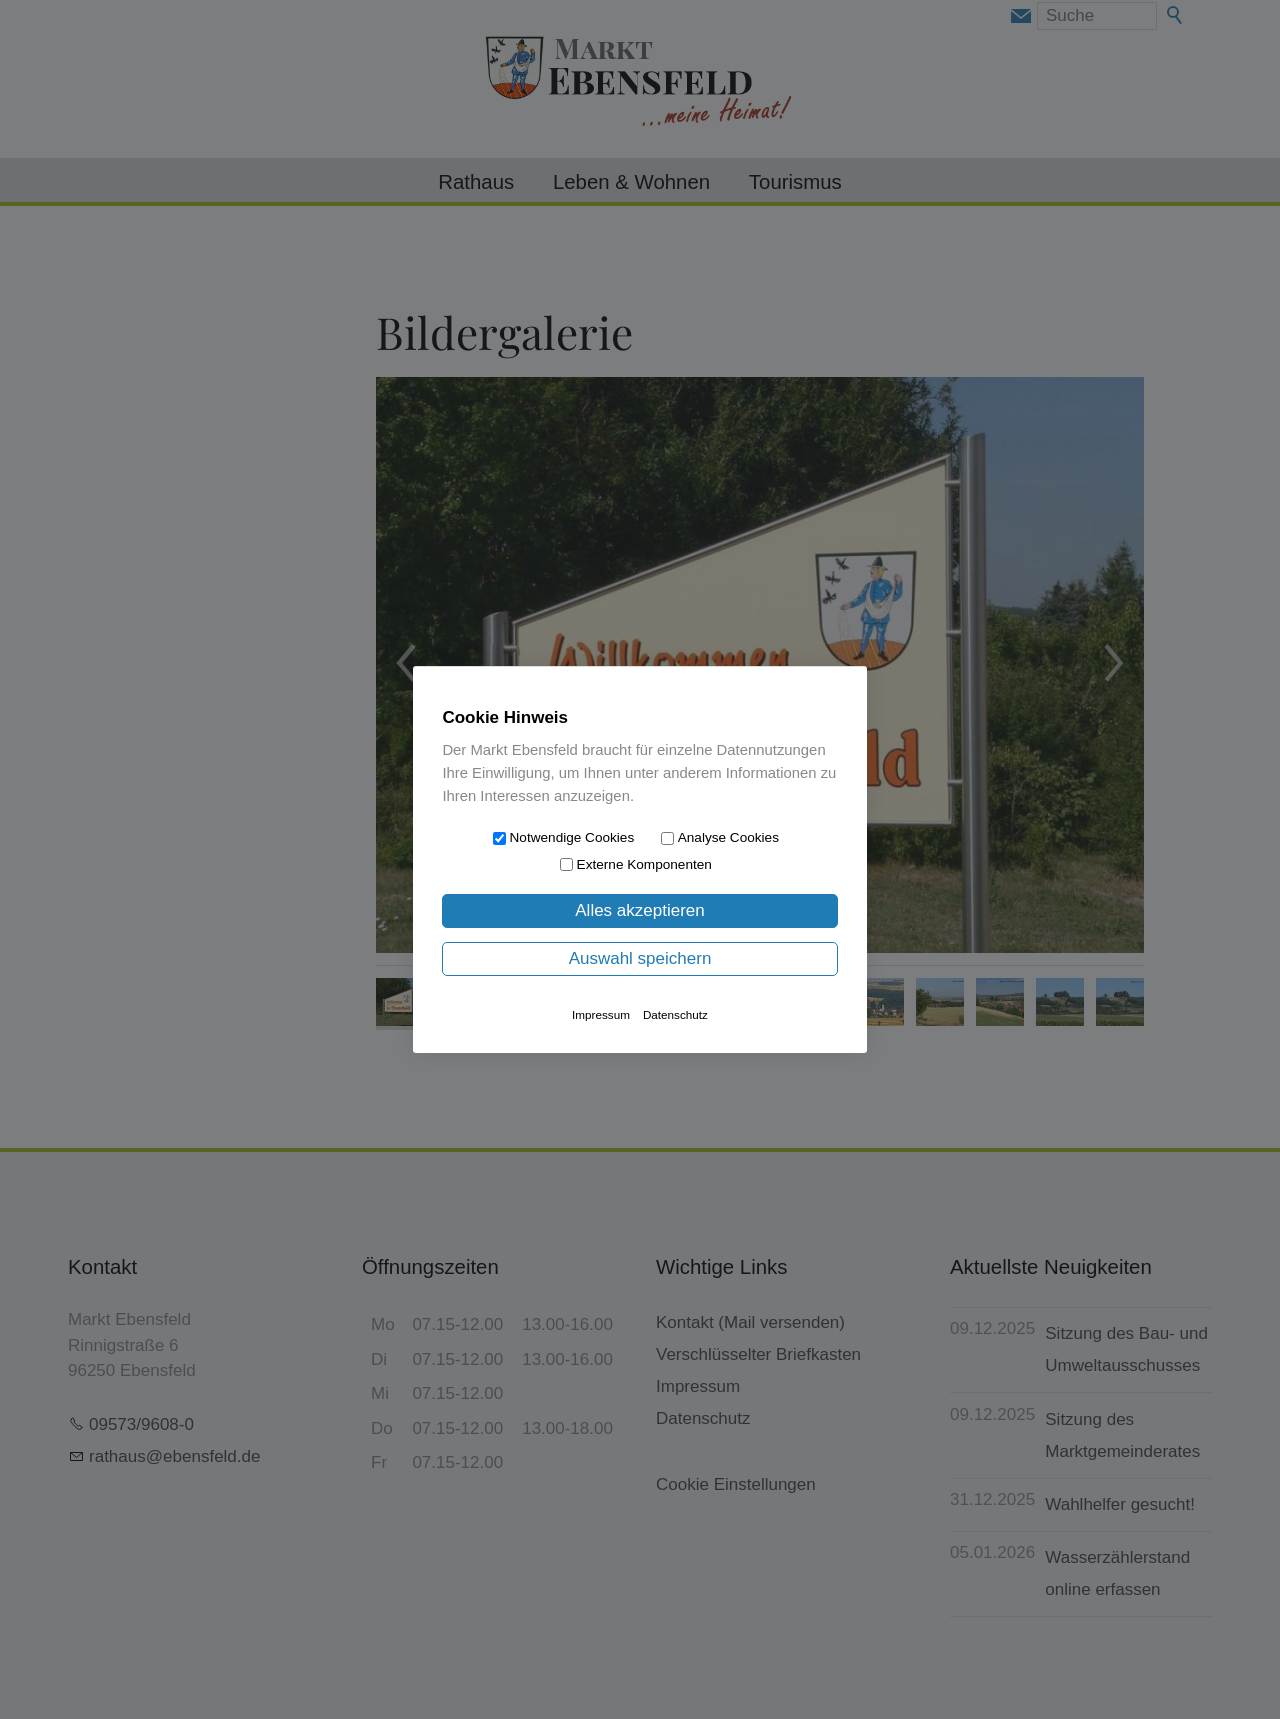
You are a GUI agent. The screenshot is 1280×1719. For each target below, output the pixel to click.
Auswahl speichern (640, 958)
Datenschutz (675, 1014)
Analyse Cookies (728, 837)
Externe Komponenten (644, 864)
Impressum (601, 1014)
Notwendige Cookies (572, 837)
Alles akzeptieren (639, 910)
